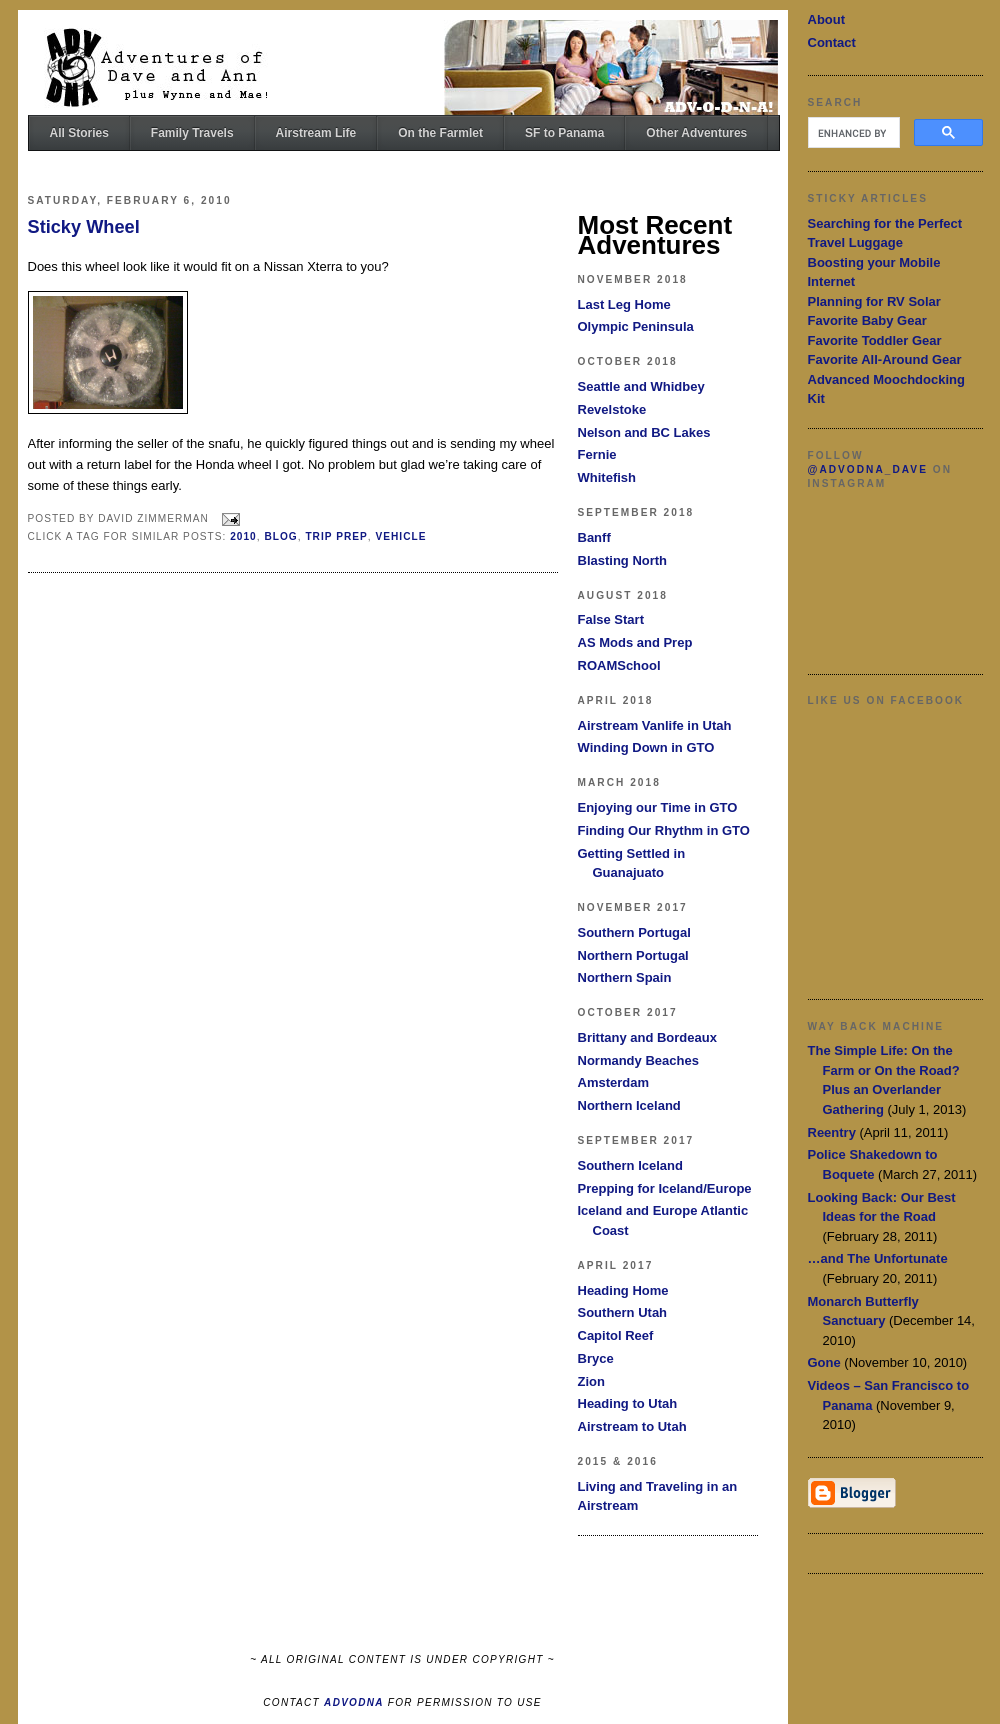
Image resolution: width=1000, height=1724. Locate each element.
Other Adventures (696, 133)
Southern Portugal (634, 932)
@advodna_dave (868, 469)
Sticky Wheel (84, 227)
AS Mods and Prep (635, 642)
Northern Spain (625, 977)
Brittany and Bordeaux (647, 1037)
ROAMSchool (619, 665)
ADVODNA (354, 1702)
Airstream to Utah (632, 1426)
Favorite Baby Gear (867, 320)
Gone (824, 1362)
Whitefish (607, 477)
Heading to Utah (628, 1403)
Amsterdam (614, 1082)
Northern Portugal (633, 955)
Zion (591, 1381)
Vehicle (400, 536)
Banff (594, 537)
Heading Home (623, 1290)
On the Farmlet (440, 133)
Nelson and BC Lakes (644, 432)
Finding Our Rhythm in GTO (664, 830)
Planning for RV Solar (874, 301)
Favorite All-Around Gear (885, 359)
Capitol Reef (616, 1335)
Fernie (597, 454)
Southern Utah (623, 1312)
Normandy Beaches (638, 1060)
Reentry (832, 1132)
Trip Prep (336, 536)
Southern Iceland (630, 1165)
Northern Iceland (629, 1105)
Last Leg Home (624, 304)
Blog (280, 536)
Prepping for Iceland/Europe (665, 1188)
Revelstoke (612, 409)
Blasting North (623, 560)
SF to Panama (564, 133)
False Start (611, 619)
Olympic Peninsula (636, 326)
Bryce (596, 1358)
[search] (852, 133)
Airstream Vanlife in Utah (655, 725)
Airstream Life (316, 133)
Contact (832, 42)
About (827, 19)
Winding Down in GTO (646, 747)
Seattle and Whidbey (641, 386)
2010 (243, 536)
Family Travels (192, 133)
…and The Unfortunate (878, 1258)
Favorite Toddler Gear (875, 340)
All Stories (79, 133)
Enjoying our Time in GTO (658, 807)
